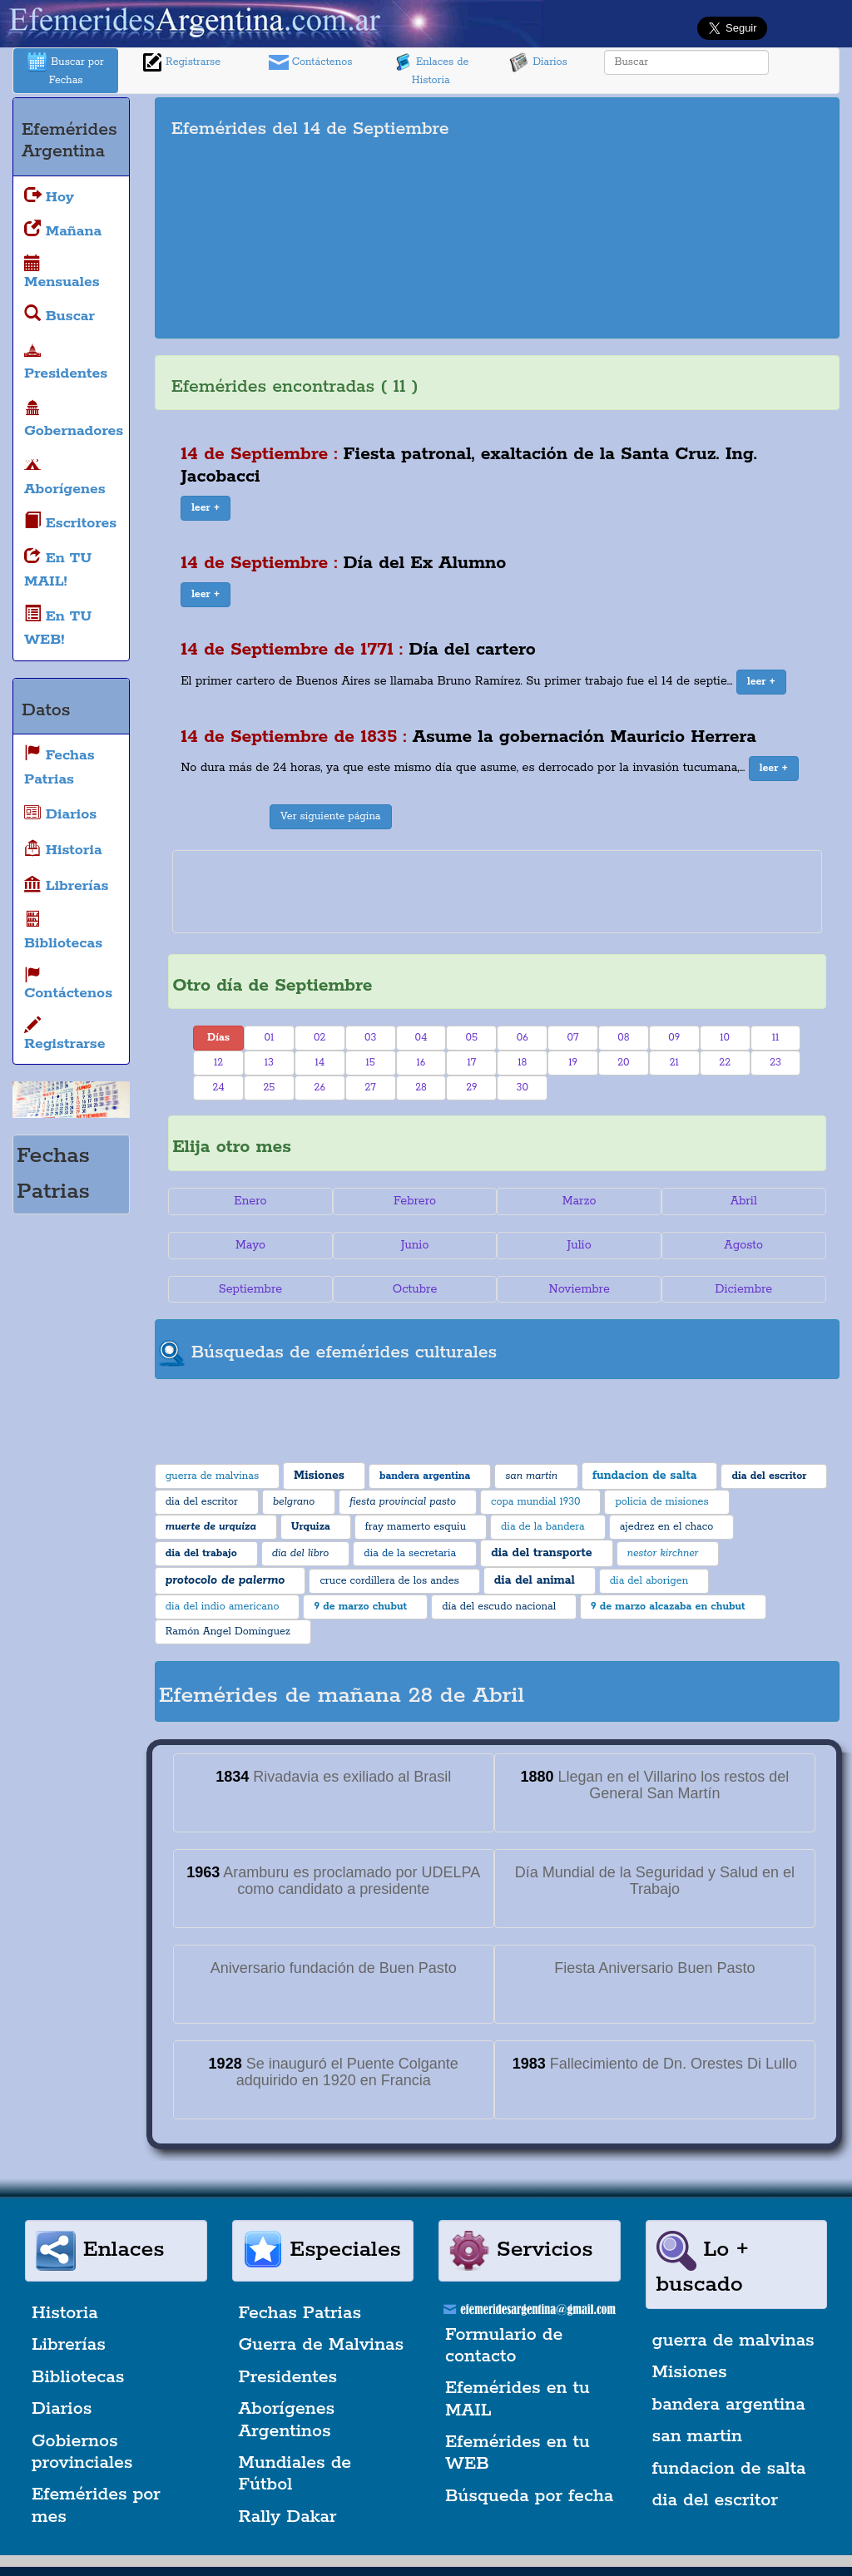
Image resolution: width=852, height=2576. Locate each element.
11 (776, 1037)
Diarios (538, 62)
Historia (65, 2313)
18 (522, 1062)
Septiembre (250, 1289)
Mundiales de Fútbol (295, 2473)
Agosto (743, 1245)
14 (319, 1062)
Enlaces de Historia (430, 69)
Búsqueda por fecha (529, 2496)
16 (421, 1062)
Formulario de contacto (503, 2345)
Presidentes (288, 2377)
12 (218, 1062)
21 (674, 1062)
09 (674, 1037)
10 (725, 1037)
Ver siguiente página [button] (330, 816)
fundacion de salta (729, 2468)
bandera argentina (728, 2404)
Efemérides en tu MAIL (517, 2398)
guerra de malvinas (733, 2340)
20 (623, 1062)
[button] (205, 508)
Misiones (689, 2372)
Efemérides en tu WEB (517, 2452)
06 (522, 1037)
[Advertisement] (680, 217)
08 (623, 1037)
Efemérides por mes (96, 2505)
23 (775, 1062)
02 (319, 1037)
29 (471, 1087)
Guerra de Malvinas (321, 2344)
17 (472, 1062)
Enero (250, 1201)
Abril (744, 1201)
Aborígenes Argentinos (287, 2419)
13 (269, 1062)
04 (421, 1037)
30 (522, 1087)
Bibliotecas (78, 2377)
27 (369, 1087)
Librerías (69, 2344)
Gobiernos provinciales (82, 2452)
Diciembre (743, 1289)
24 (218, 1087)
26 (320, 1087)
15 (369, 1062)
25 (269, 1087)
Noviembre (578, 1289)
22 (725, 1062)
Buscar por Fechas (65, 69)
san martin (697, 2436)
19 (572, 1062)
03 (370, 1037)
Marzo (579, 1201)
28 (421, 1087)
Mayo (250, 1245)
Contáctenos (311, 62)
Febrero (415, 1201)
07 (573, 1037)
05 (472, 1037)
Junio (415, 1245)
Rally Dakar (288, 2517)
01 (270, 1037)
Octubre (415, 1289)
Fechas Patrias (300, 2313)
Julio (579, 1245)
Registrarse (181, 62)
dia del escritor (715, 2500)
